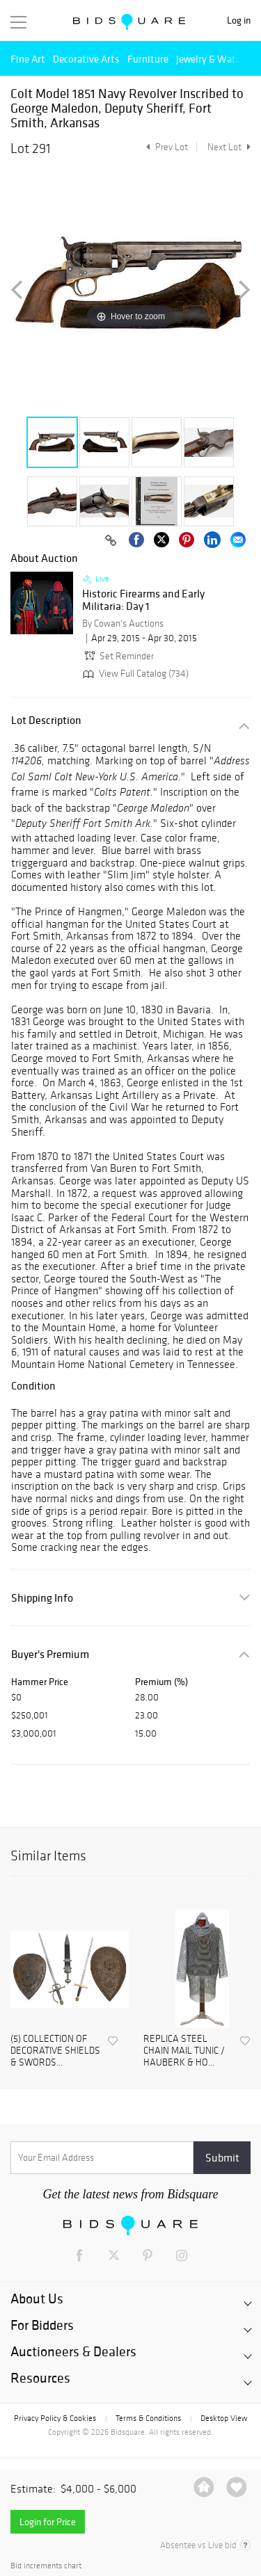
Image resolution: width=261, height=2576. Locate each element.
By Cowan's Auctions (123, 623)
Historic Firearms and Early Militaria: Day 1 (143, 600)
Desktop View (223, 2418)
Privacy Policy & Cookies (55, 2418)
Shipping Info (42, 1597)
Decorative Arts (86, 58)
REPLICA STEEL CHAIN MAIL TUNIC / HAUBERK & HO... (184, 2051)
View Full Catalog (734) (134, 673)
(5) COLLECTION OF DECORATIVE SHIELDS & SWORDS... (55, 2051)
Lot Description (46, 720)
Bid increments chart (45, 2565)
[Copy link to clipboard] (110, 541)
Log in (239, 20)
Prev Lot (165, 147)
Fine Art (27, 58)
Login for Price (47, 2521)
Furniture (147, 58)
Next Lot (229, 147)
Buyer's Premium (50, 1654)
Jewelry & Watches (215, 58)
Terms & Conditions (148, 2418)
